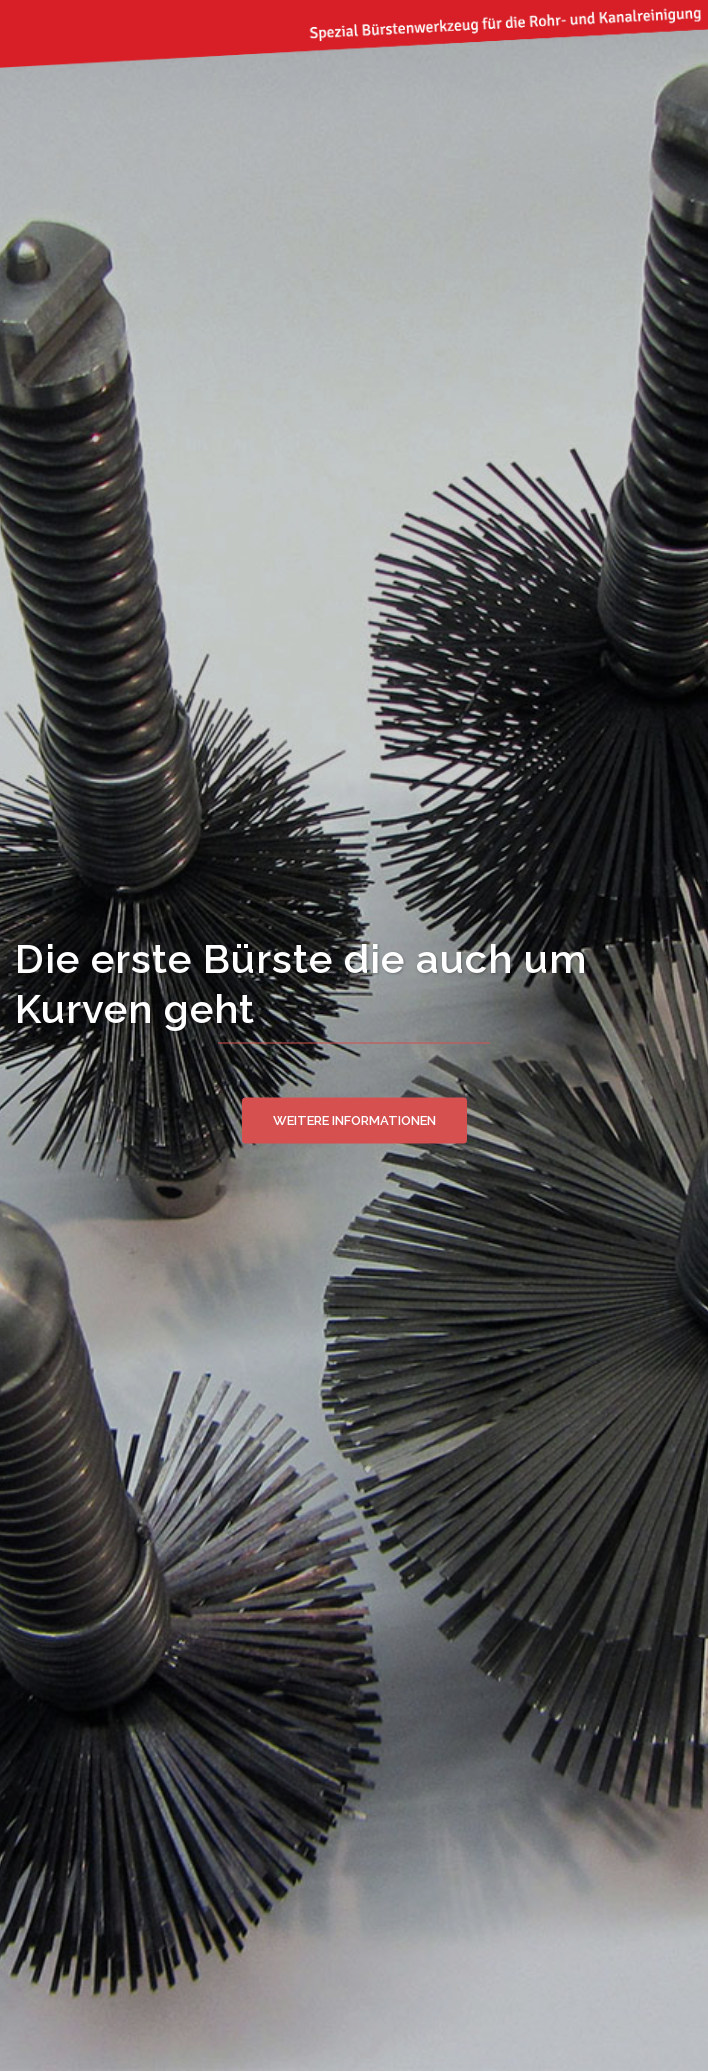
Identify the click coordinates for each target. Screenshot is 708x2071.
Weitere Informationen (354, 1119)
